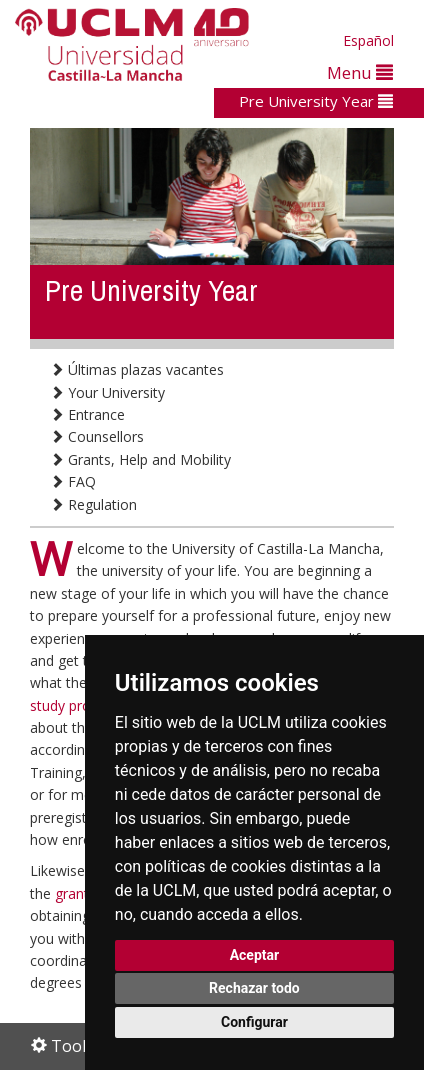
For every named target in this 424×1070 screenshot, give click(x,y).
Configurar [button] (254, 1022)
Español (368, 40)
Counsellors (97, 436)
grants (77, 893)
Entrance (87, 414)
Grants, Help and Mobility (140, 459)
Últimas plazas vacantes (137, 369)
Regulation (93, 504)
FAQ (73, 481)
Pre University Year (316, 101)
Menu (360, 72)
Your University (107, 392)
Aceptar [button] (255, 955)
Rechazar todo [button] (254, 988)
